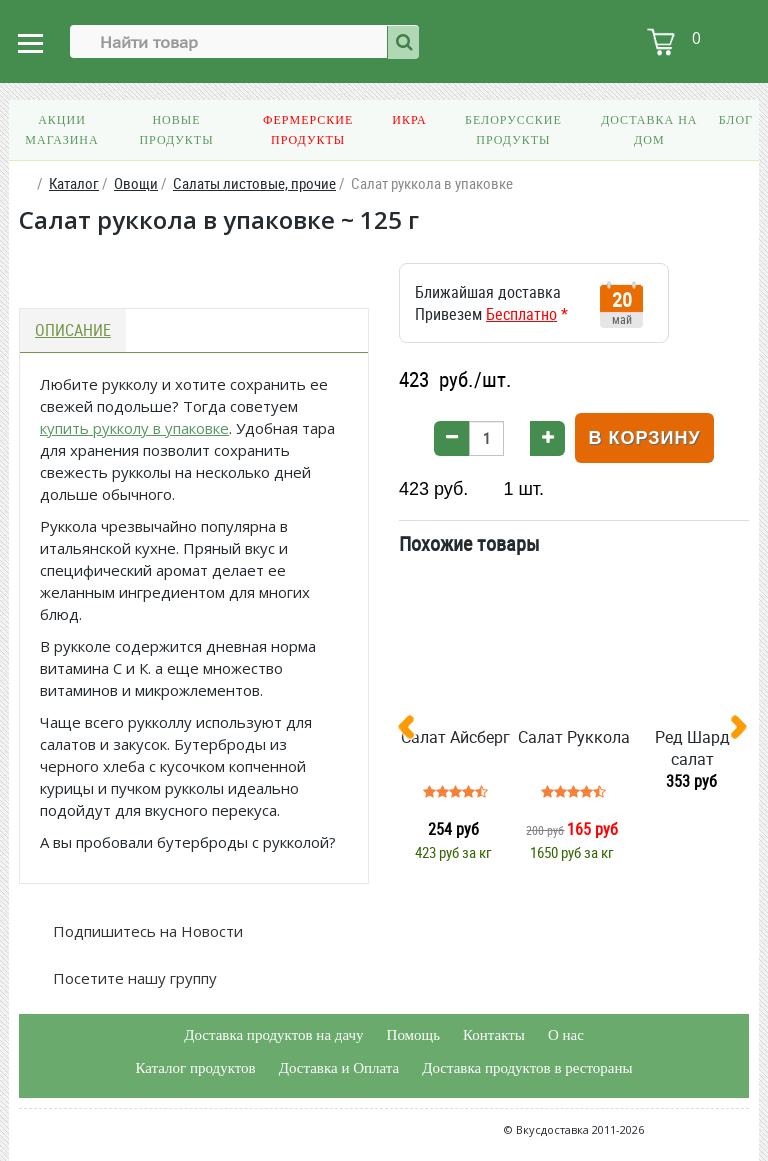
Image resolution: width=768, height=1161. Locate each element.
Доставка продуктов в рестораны (527, 1068)
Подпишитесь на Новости (146, 931)
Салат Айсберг (455, 737)
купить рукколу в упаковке (134, 428)
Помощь (413, 1035)
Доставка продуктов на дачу (273, 1035)
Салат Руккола (574, 737)
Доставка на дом (649, 130)
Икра (409, 120)
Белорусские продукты (513, 130)
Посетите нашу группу (133, 978)
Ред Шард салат (692, 748)
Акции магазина (61, 130)
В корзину (644, 438)
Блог (736, 120)
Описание (73, 330)
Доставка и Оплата (339, 1068)
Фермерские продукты (308, 130)
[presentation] (414, 731)
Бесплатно (521, 314)
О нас (566, 1035)
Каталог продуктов (195, 1068)
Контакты (494, 1035)
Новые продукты (176, 130)
